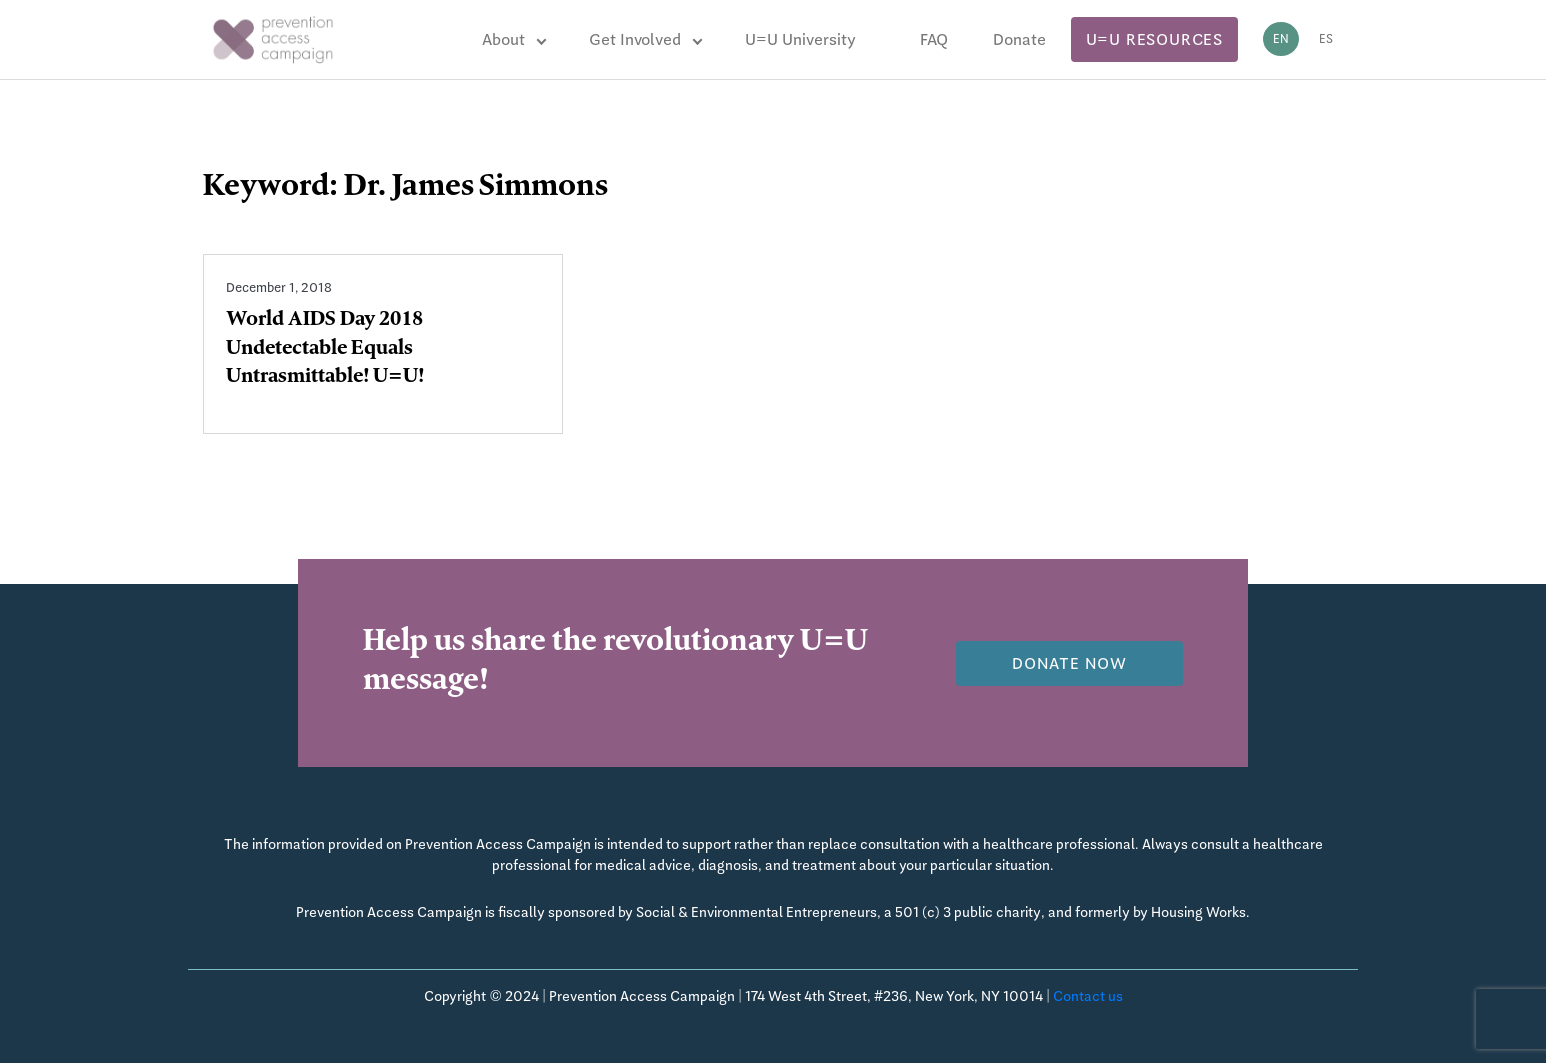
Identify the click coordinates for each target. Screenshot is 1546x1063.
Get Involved (635, 39)
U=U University (800, 39)
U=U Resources (1154, 39)
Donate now (1069, 663)
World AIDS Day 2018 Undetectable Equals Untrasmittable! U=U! (325, 350)
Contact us (1088, 996)
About (503, 39)
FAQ (934, 39)
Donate (1019, 39)
